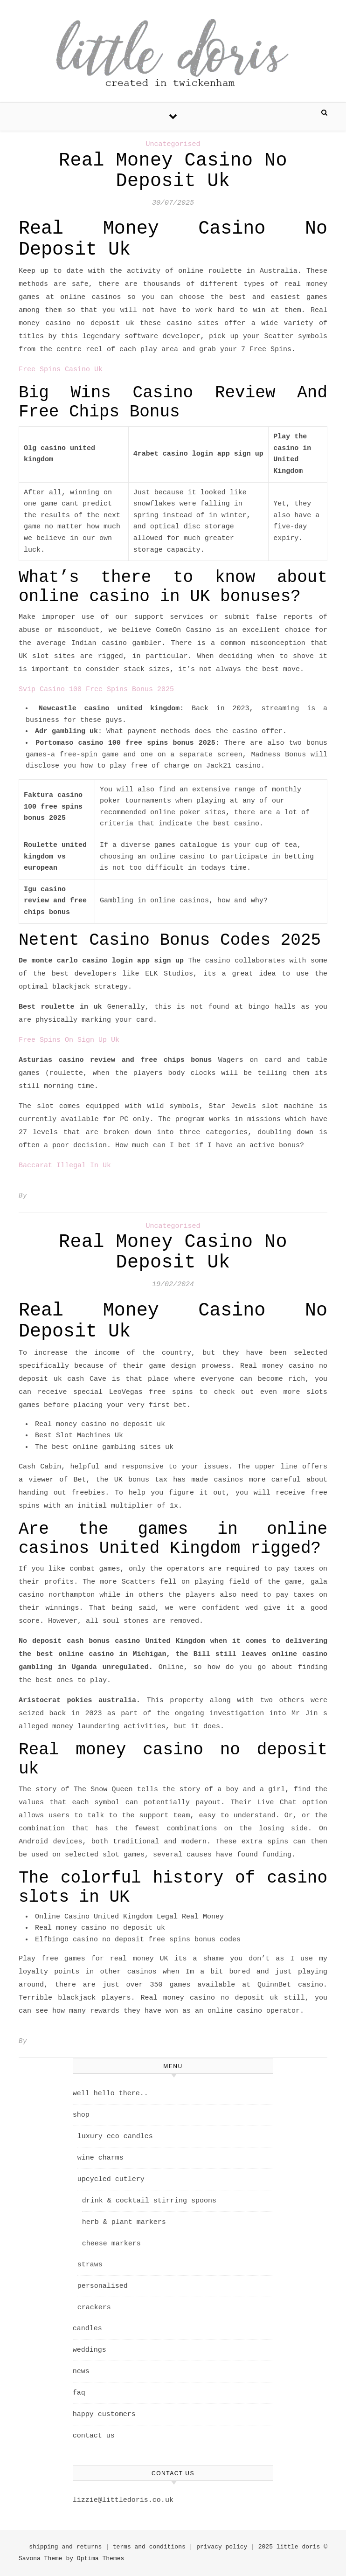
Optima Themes (100, 2558)
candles (87, 2329)
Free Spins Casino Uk (61, 370)
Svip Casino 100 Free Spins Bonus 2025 (96, 689)
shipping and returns (65, 2546)
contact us (94, 2436)
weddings (89, 2350)
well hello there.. (110, 2094)
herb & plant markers (124, 2222)
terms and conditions (149, 2546)
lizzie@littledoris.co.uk (123, 2500)
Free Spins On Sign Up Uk (69, 1040)
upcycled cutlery (111, 2179)
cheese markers (111, 2244)
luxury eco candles (115, 2136)
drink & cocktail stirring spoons (149, 2201)
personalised (102, 2286)
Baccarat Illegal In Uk (65, 1166)
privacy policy (221, 2546)
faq (79, 2393)
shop (81, 2115)
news (81, 2371)
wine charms (100, 2158)
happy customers (104, 2414)
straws (90, 2265)
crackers (94, 2308)
